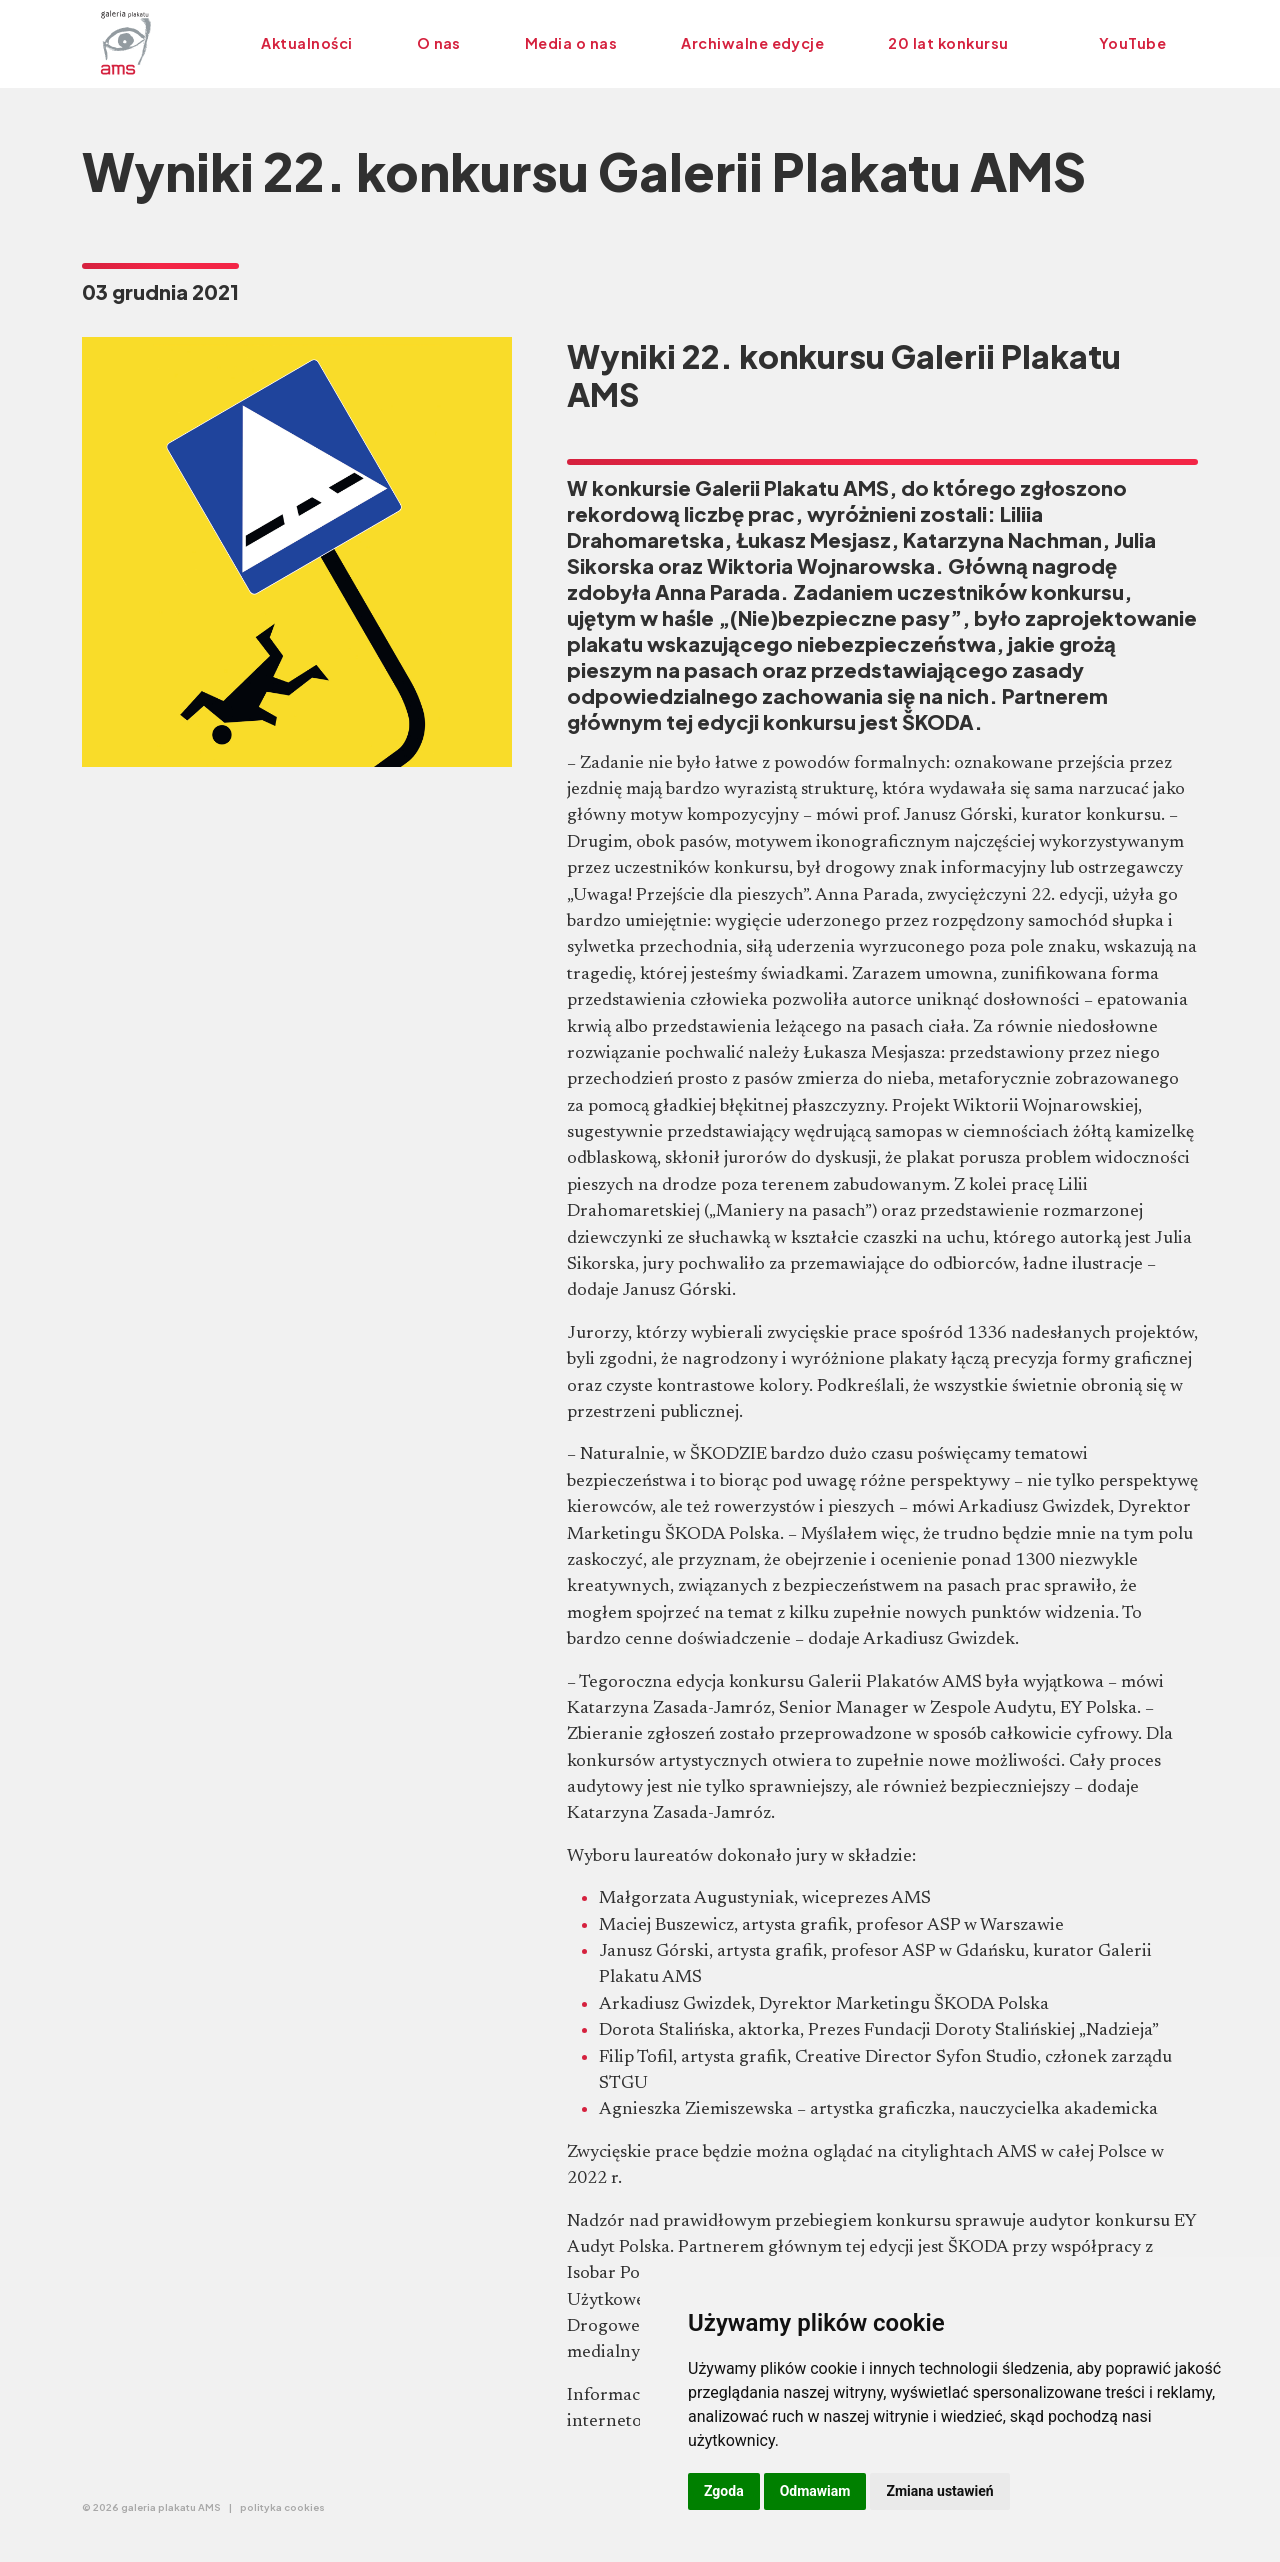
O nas (439, 43)
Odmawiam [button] (815, 2491)
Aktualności (306, 43)
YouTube (1132, 43)
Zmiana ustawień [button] (939, 2491)
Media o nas (571, 43)
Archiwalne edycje (752, 43)
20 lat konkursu (948, 43)
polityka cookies (282, 2507)
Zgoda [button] (724, 2491)
